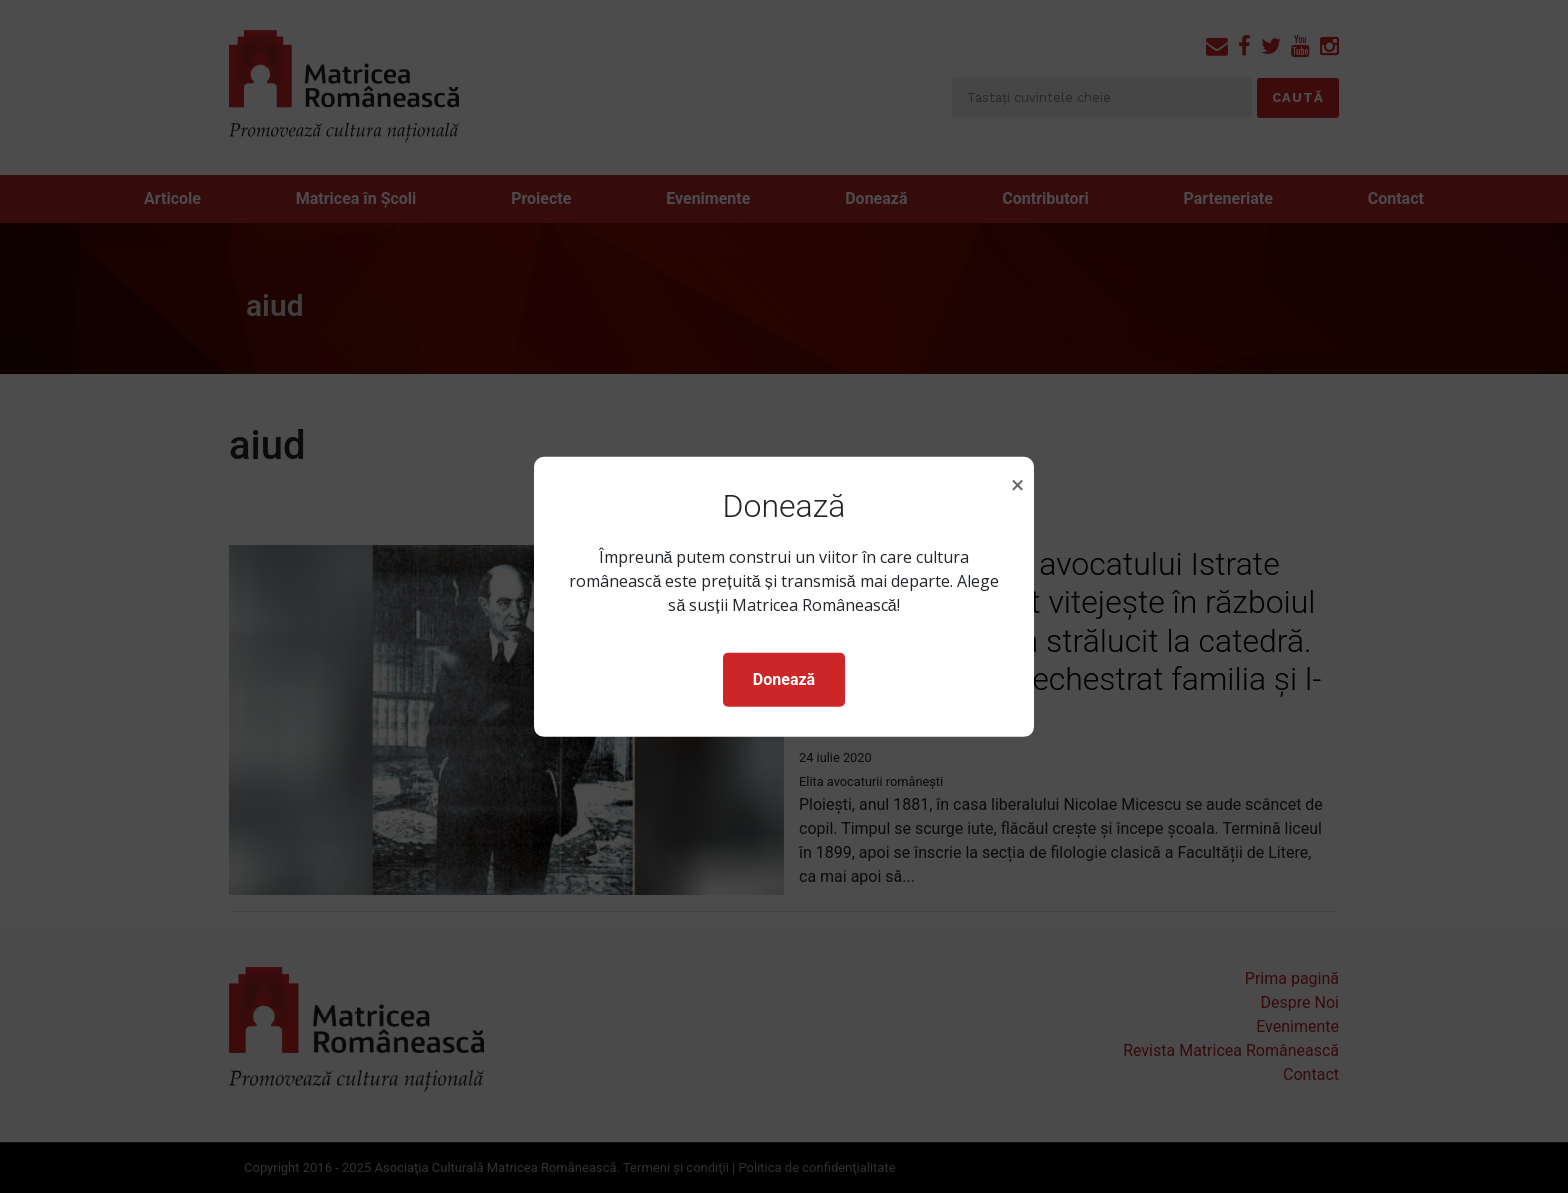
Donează (784, 679)
